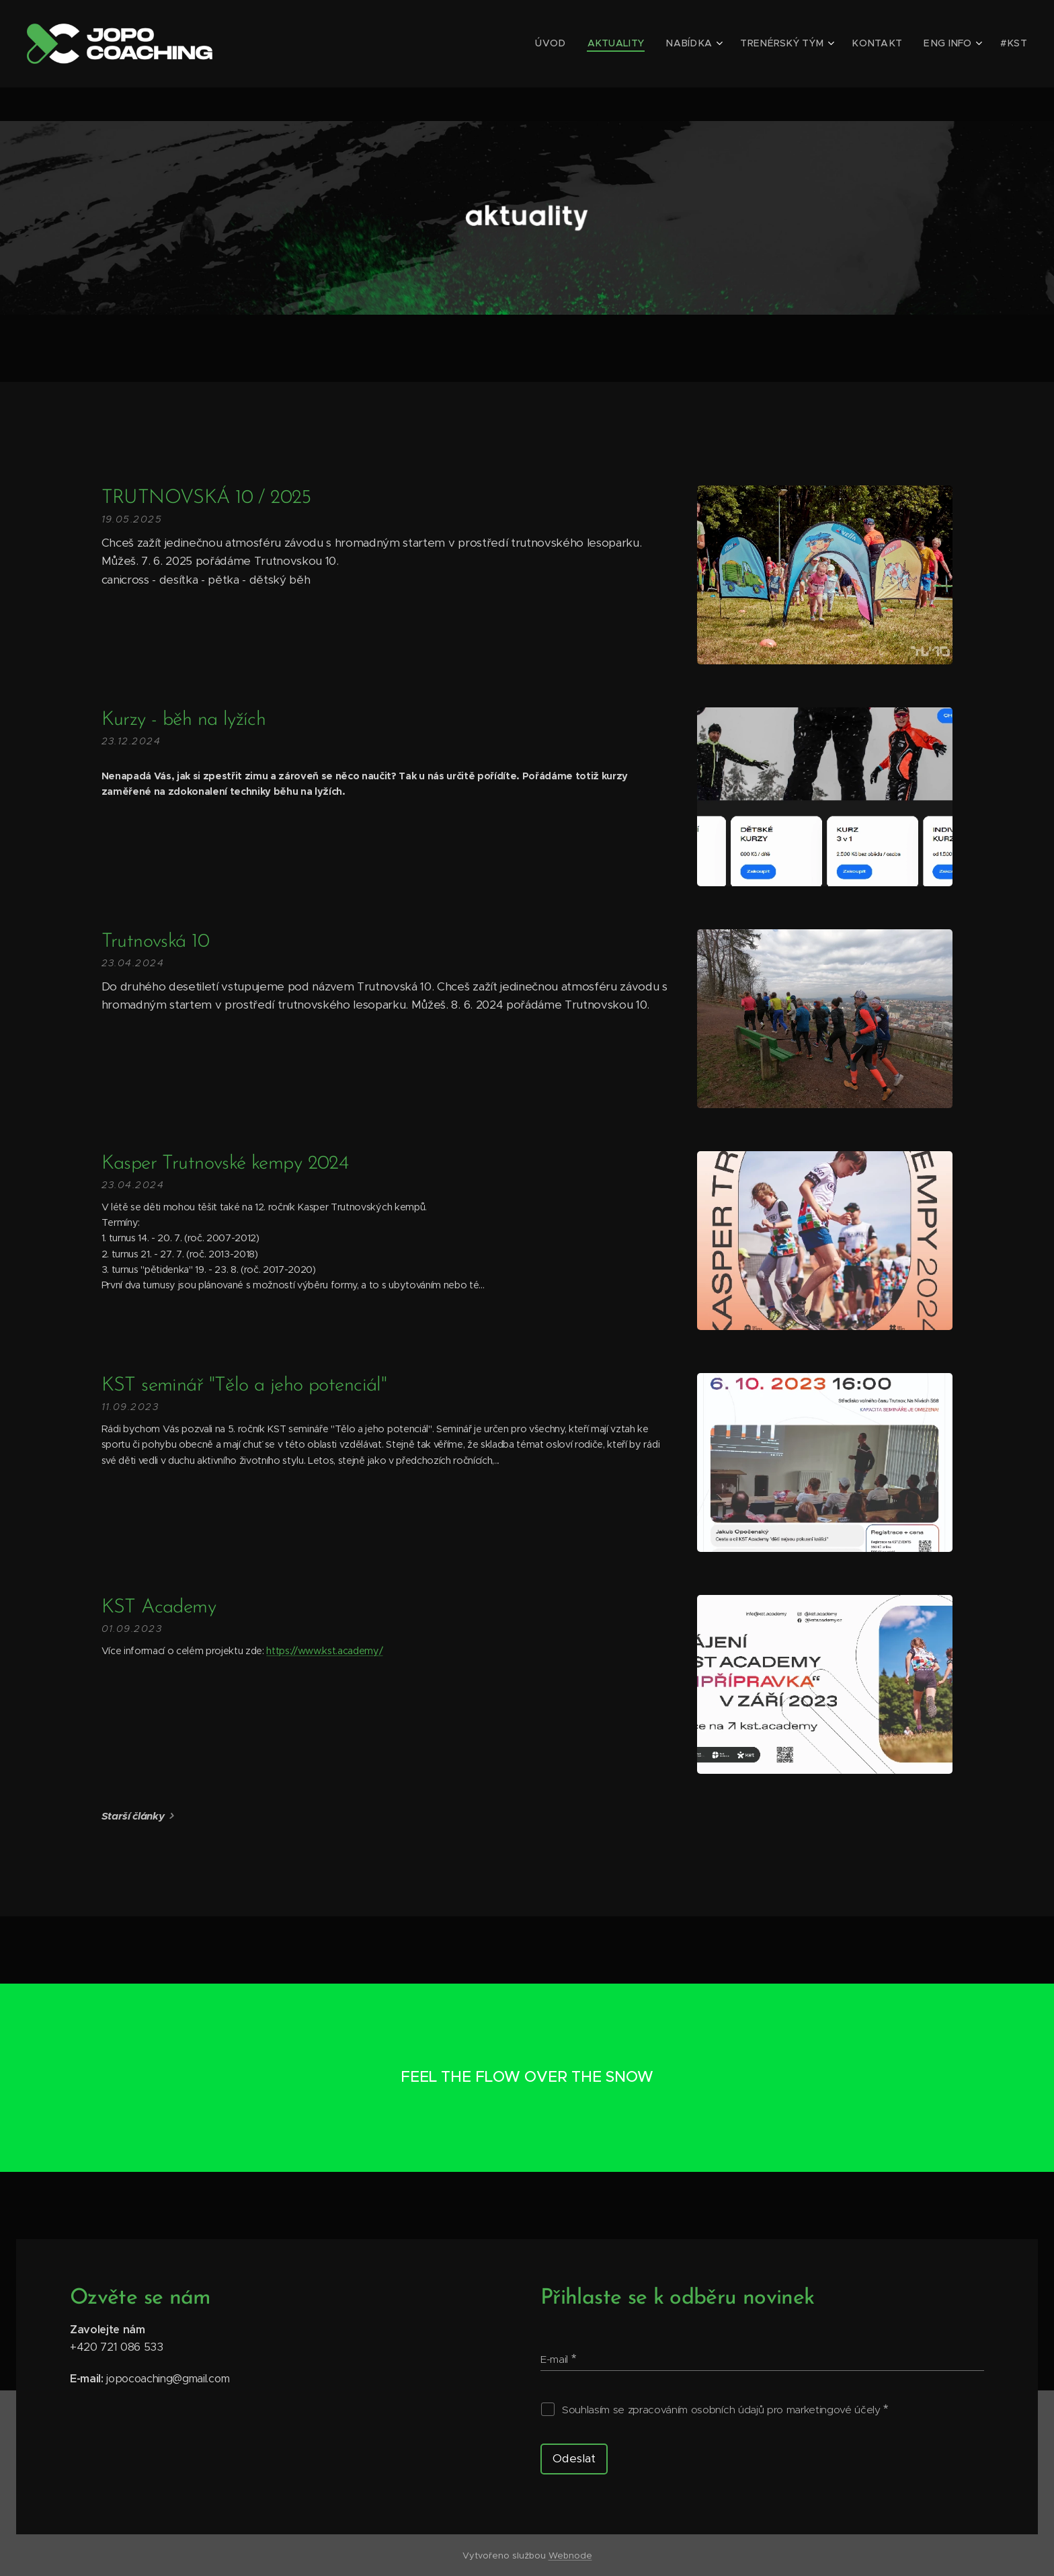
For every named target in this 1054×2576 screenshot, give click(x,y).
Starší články (133, 1815)
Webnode (570, 2555)
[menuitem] (587, 44)
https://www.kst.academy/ (324, 1651)
